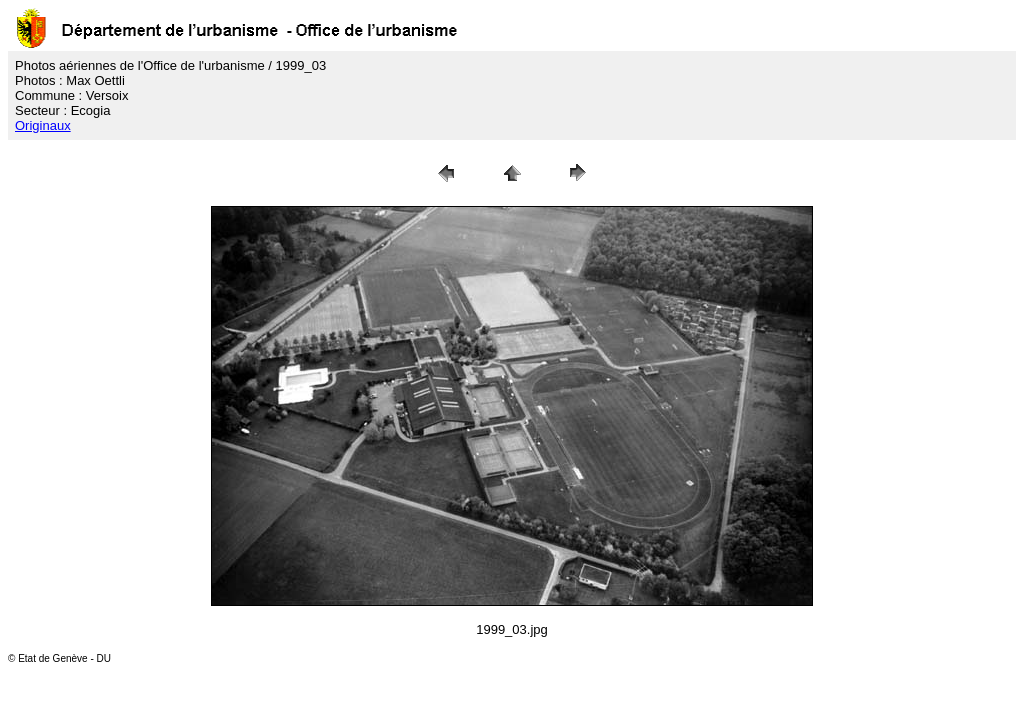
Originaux (43, 125)
